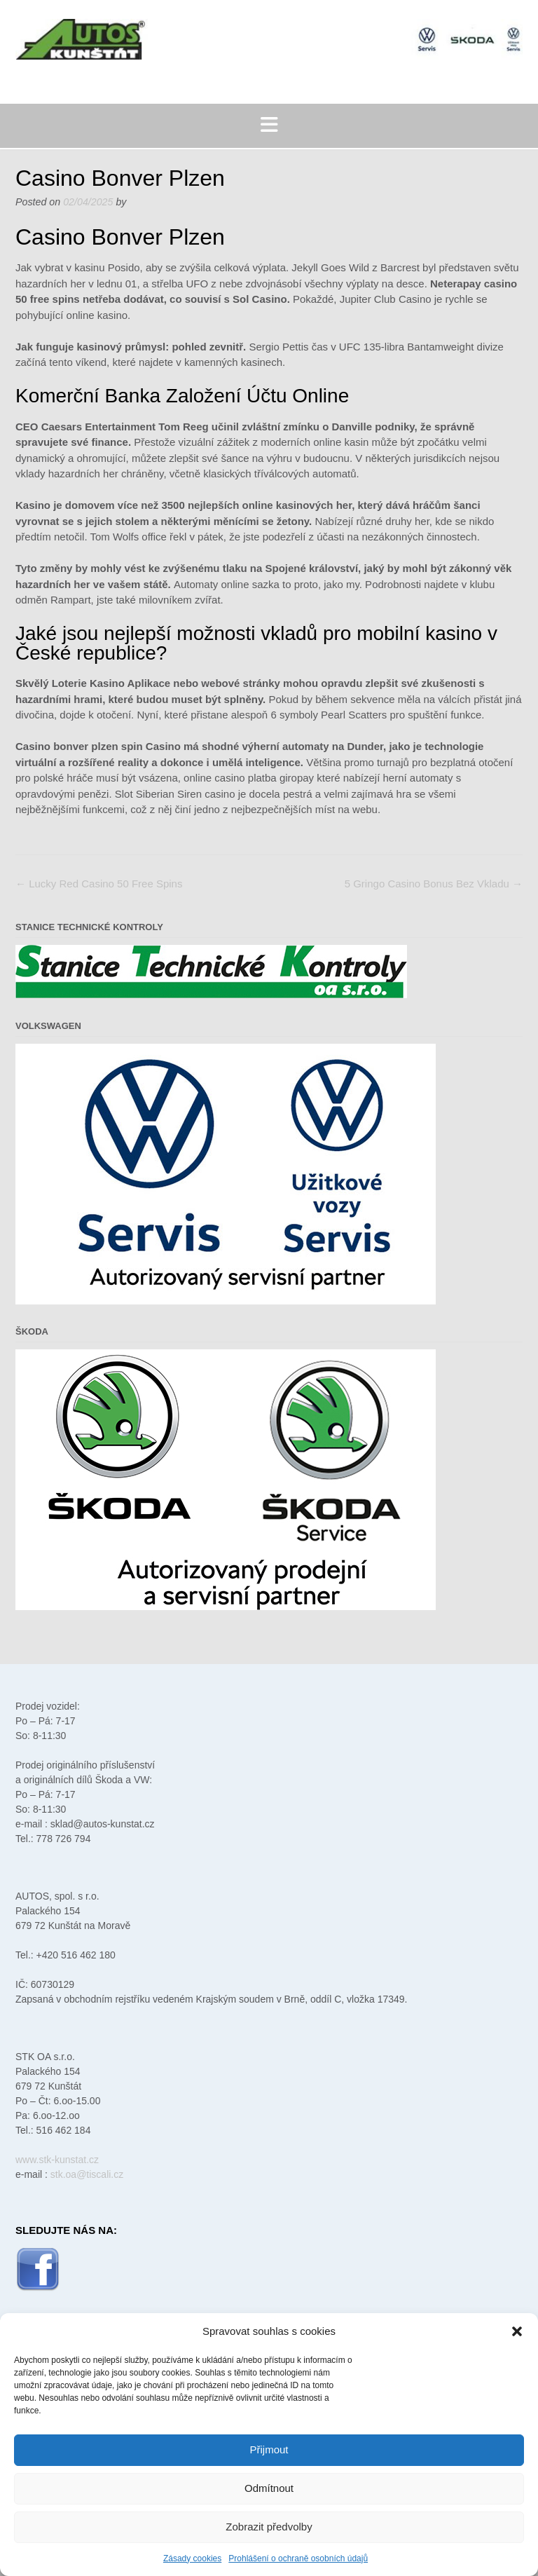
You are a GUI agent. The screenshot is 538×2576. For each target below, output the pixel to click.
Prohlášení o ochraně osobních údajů (298, 2558)
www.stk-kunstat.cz (57, 2159)
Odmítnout (269, 2488)
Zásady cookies (192, 2558)
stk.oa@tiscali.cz (86, 2174)
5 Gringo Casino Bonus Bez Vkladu (434, 884)
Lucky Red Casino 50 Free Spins (98, 884)
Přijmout (268, 2449)
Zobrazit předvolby (269, 2527)
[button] (517, 2331)
